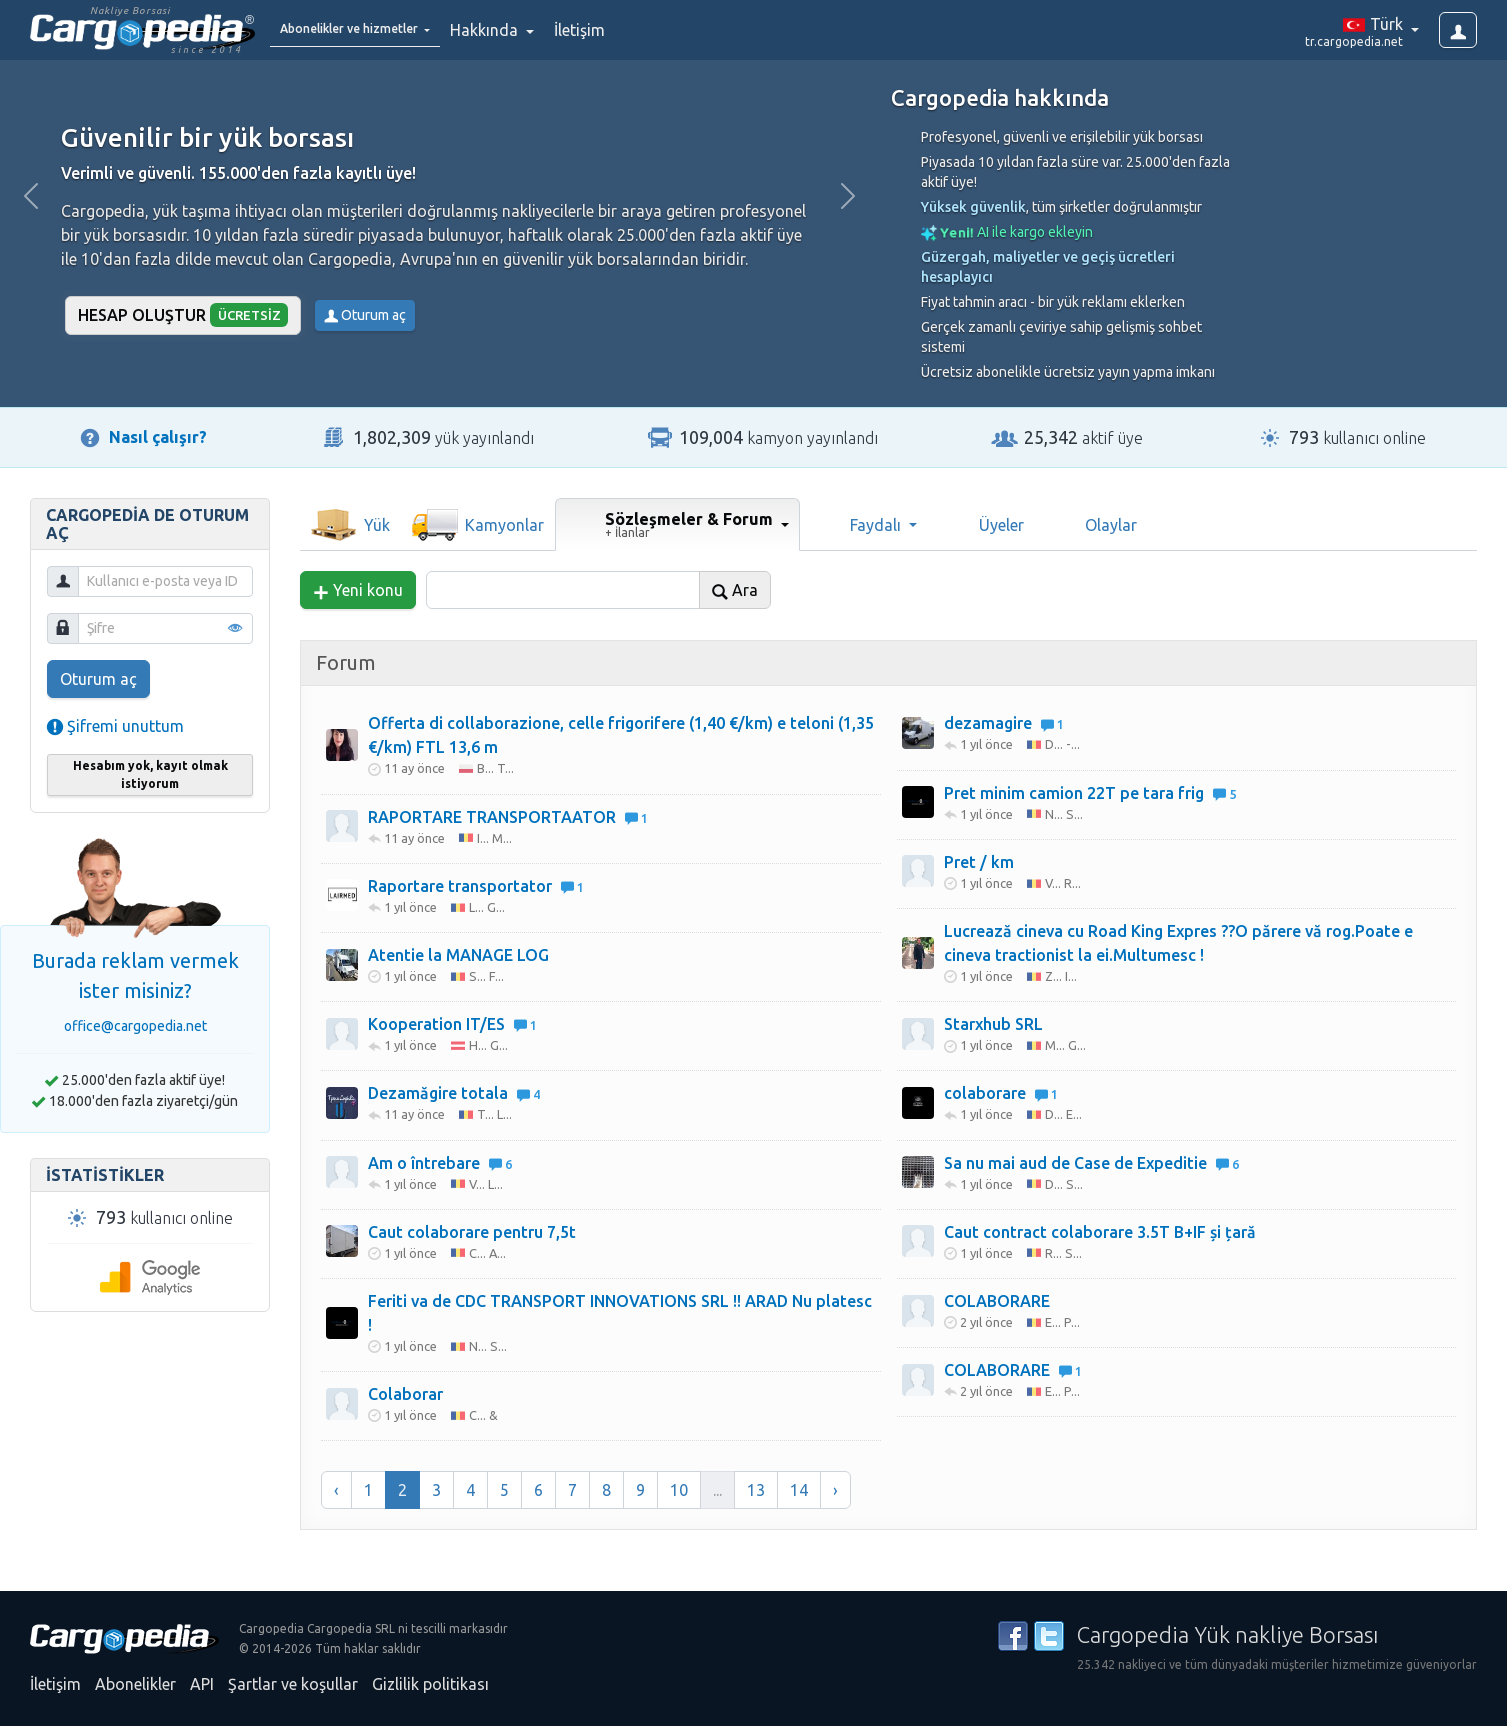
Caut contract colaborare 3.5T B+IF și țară (1100, 1232)
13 (756, 1490)
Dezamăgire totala (454, 1093)
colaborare (1001, 1093)
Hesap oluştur (183, 314)
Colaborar (405, 1394)
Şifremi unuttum (115, 726)
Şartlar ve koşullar (293, 1684)
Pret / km (979, 862)
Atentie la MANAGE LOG (458, 955)
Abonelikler (135, 1684)
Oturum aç (365, 315)
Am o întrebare (440, 1163)
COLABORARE (997, 1301)
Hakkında (536, 30)
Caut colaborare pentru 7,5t (472, 1232)
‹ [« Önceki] (336, 1490)
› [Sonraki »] (835, 1490)
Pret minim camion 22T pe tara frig (1090, 793)
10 (679, 1490)
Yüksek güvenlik (973, 207)
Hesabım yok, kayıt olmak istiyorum (150, 774)
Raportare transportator (476, 886)
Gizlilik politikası (430, 1684)
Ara (735, 590)
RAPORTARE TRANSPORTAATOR (508, 817)
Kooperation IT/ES (452, 1024)
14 (799, 1490)
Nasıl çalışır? (158, 437)
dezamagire (1004, 723)
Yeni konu (358, 590)
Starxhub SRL (993, 1024)
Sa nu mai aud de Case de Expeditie (1091, 1163)
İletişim (629, 30)
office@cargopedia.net (135, 1026)
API (202, 1684)
